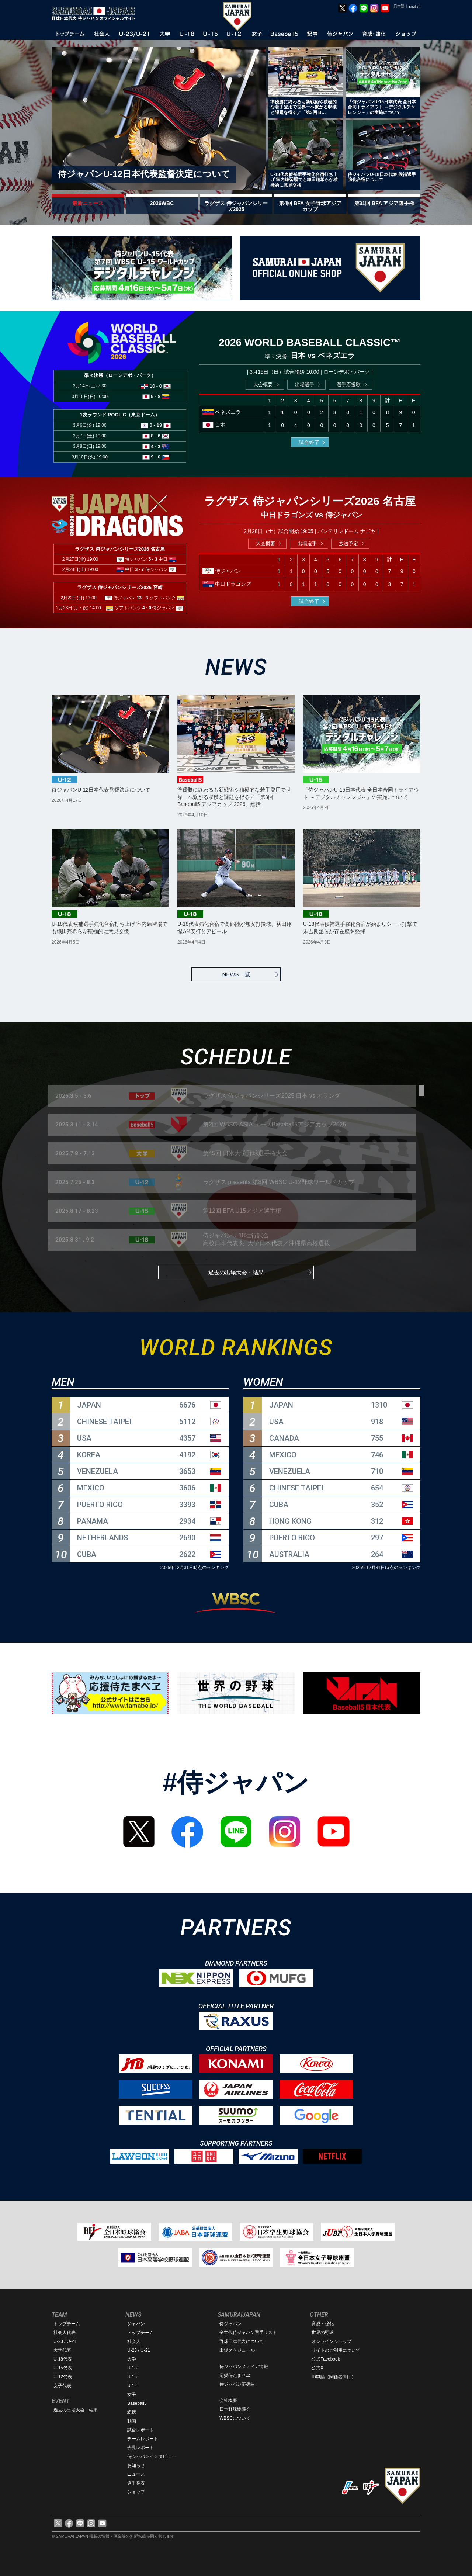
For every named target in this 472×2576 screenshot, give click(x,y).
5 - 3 (153, 559)
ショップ (136, 2491)
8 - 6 (155, 436)
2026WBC (162, 203)
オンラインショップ (331, 2341)
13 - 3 (142, 597)
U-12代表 (62, 2376)
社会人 (133, 2341)
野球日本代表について (241, 2341)
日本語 (399, 6)
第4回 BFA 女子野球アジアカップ (310, 206)
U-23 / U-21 (64, 2341)
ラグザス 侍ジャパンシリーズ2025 (236, 206)
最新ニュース (87, 203)
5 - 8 (155, 396)
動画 (131, 2421)
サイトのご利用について (336, 2350)
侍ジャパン (230, 2323)
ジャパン (136, 2323)
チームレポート (142, 2438)
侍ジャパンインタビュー (151, 2456)
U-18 (132, 2368)
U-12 (132, 2385)
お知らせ (136, 2465)
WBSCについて (234, 2418)
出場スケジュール (237, 2350)
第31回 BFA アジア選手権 (384, 203)
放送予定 (348, 543)
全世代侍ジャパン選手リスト (248, 2332)
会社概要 (228, 2400)
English (414, 6)
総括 (131, 2412)
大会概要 (263, 384)
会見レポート (140, 2447)
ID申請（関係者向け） (334, 2376)
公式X (317, 2368)
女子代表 (62, 2385)
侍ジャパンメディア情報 (243, 2366)
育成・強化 (323, 2323)
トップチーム (66, 2323)
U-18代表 (62, 2359)
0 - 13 (156, 425)
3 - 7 (139, 569)
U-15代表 (62, 2368)
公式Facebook (326, 2359)
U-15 (132, 2376)
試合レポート (140, 2430)
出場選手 (304, 384)
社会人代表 (64, 2332)
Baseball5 (137, 2403)
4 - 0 (146, 607)
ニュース (136, 2474)
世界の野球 (323, 2332)
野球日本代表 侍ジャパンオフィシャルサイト (96, 14)
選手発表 (136, 2483)
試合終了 (309, 442)
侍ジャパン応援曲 (237, 2384)
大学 (131, 2359)
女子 (131, 2394)
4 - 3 (155, 446)
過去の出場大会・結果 (236, 1272)
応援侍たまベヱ (234, 2375)
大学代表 (62, 2350)
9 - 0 (155, 457)
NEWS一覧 (236, 974)
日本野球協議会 (234, 2409)
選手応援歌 (349, 384)
